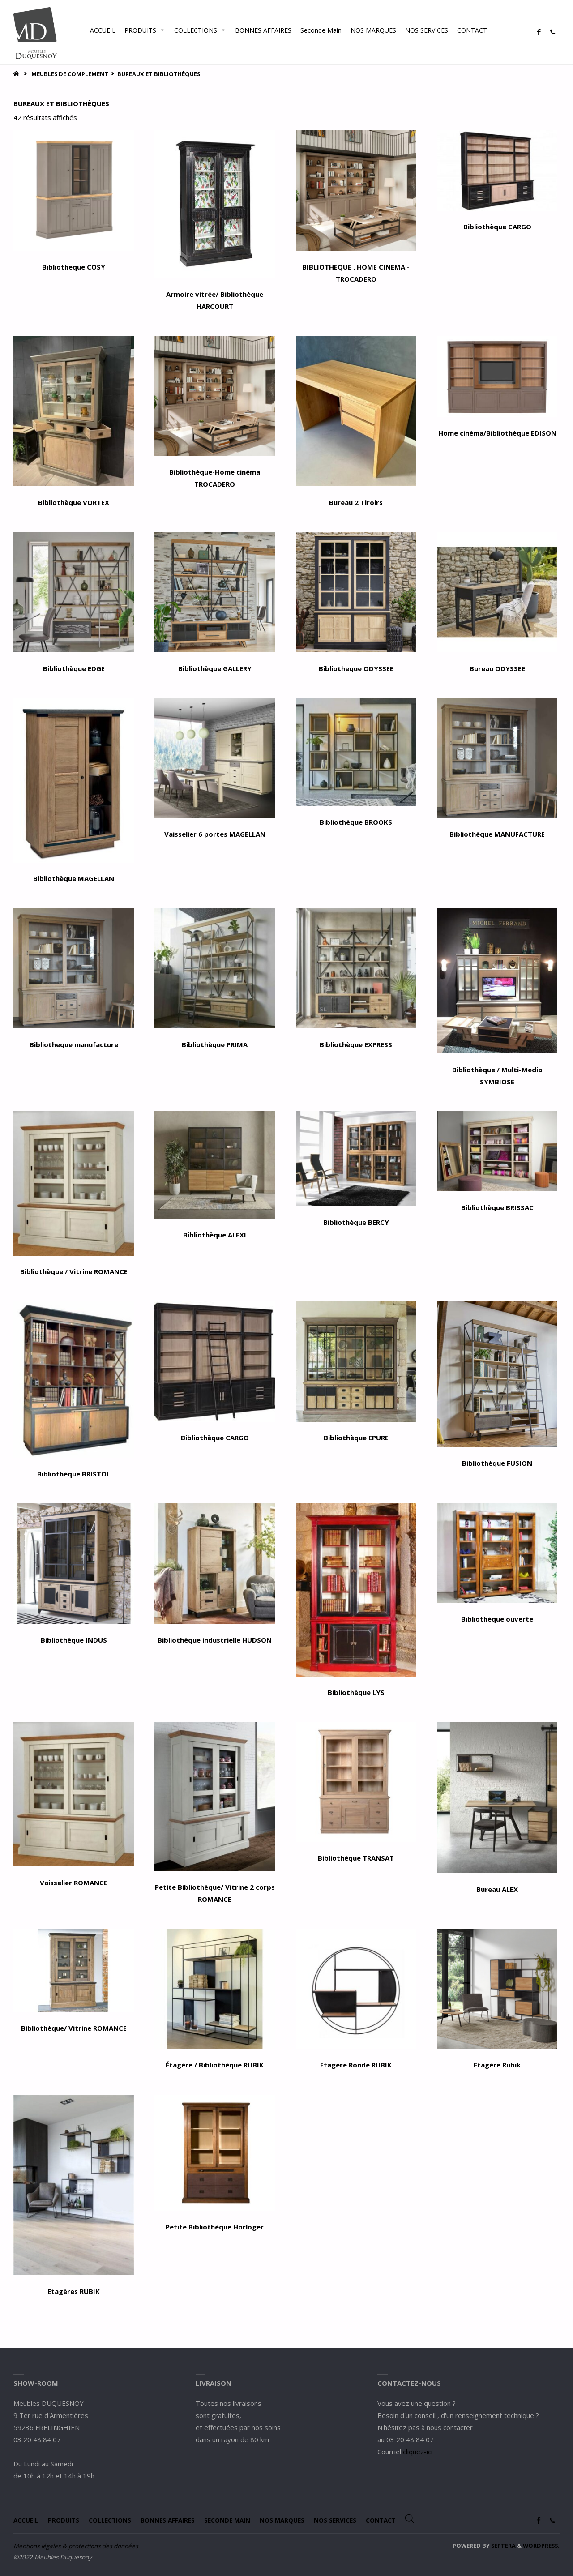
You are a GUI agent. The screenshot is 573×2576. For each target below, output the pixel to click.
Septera (503, 2546)
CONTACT (472, 30)
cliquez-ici (417, 2451)
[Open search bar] (500, 30)
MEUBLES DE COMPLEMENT (69, 74)
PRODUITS (144, 30)
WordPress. (541, 2546)
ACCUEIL (102, 30)
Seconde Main (321, 30)
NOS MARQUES (373, 30)
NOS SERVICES (426, 30)
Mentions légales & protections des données (75, 2546)
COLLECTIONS (200, 30)
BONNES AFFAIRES (263, 30)
